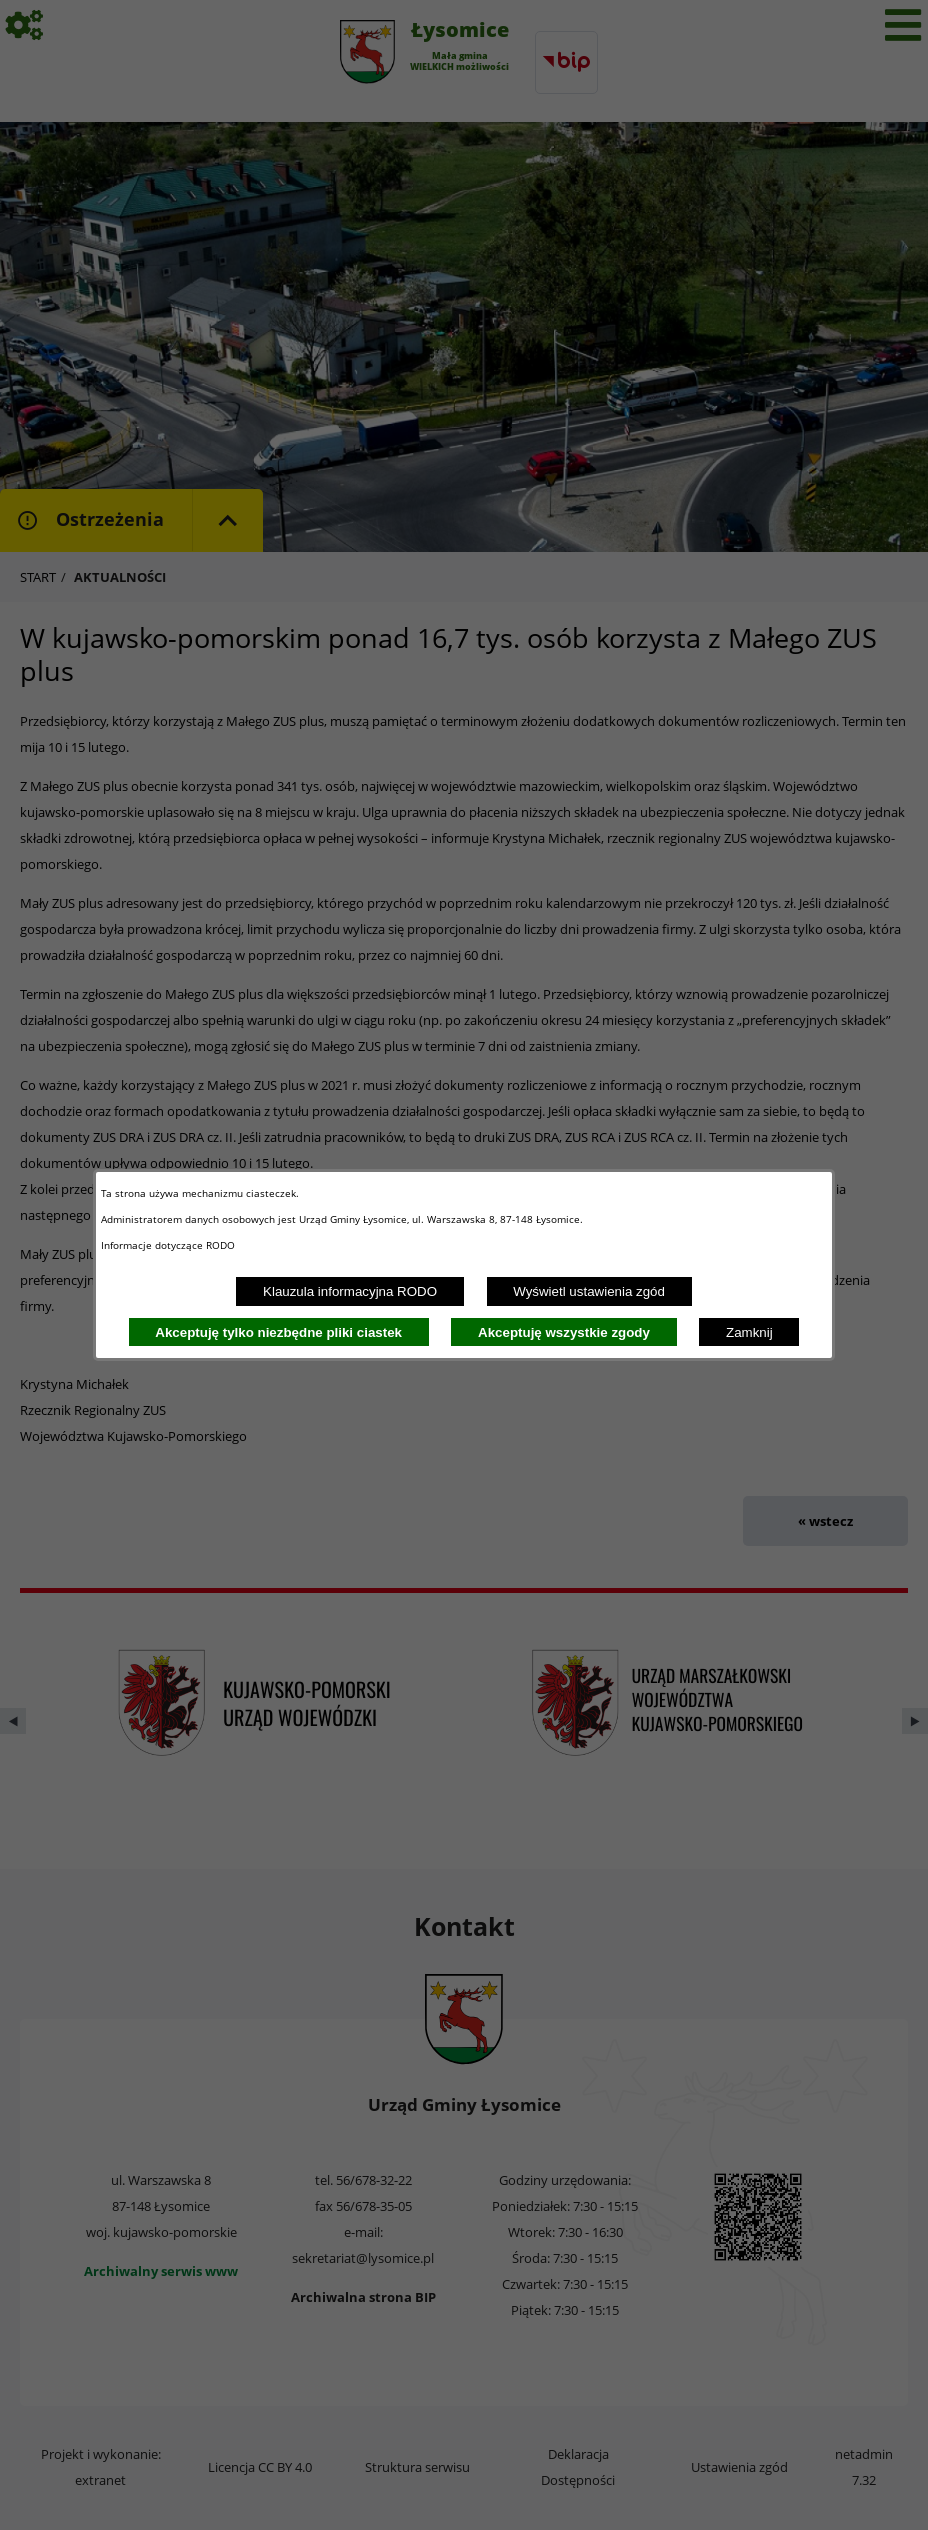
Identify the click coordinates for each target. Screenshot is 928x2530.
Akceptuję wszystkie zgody (564, 1332)
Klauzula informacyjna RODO (350, 1291)
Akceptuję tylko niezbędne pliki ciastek (278, 1332)
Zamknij (749, 1332)
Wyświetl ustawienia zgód (589, 1291)
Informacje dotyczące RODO (169, 1245)
